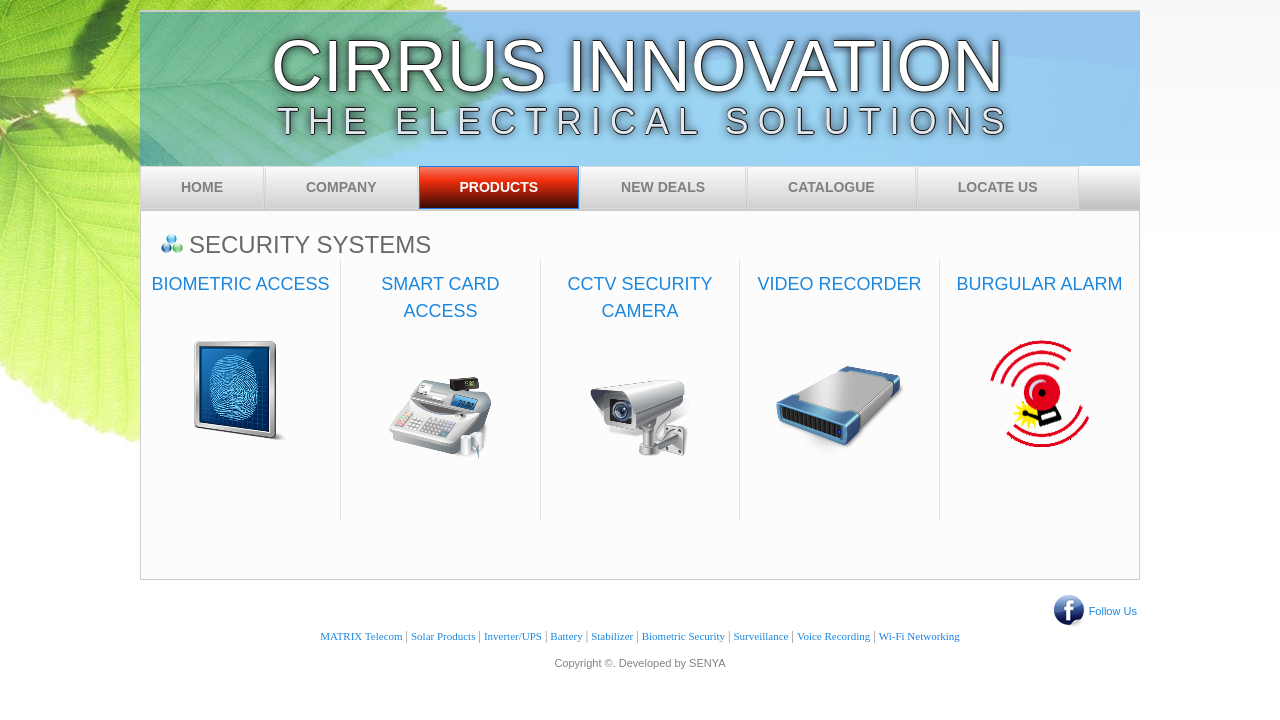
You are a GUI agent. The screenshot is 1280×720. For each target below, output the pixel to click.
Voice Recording (833, 636)
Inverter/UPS (513, 636)
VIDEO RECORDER (840, 284)
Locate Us (998, 187)
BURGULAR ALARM (1039, 284)
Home (202, 187)
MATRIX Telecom (361, 636)
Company (341, 187)
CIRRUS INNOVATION (637, 66)
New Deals (663, 187)
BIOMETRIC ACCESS (241, 284)
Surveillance (761, 636)
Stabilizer (612, 636)
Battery (566, 636)
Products (499, 187)
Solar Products (443, 636)
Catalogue (831, 187)
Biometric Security (683, 636)
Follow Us (1113, 611)
